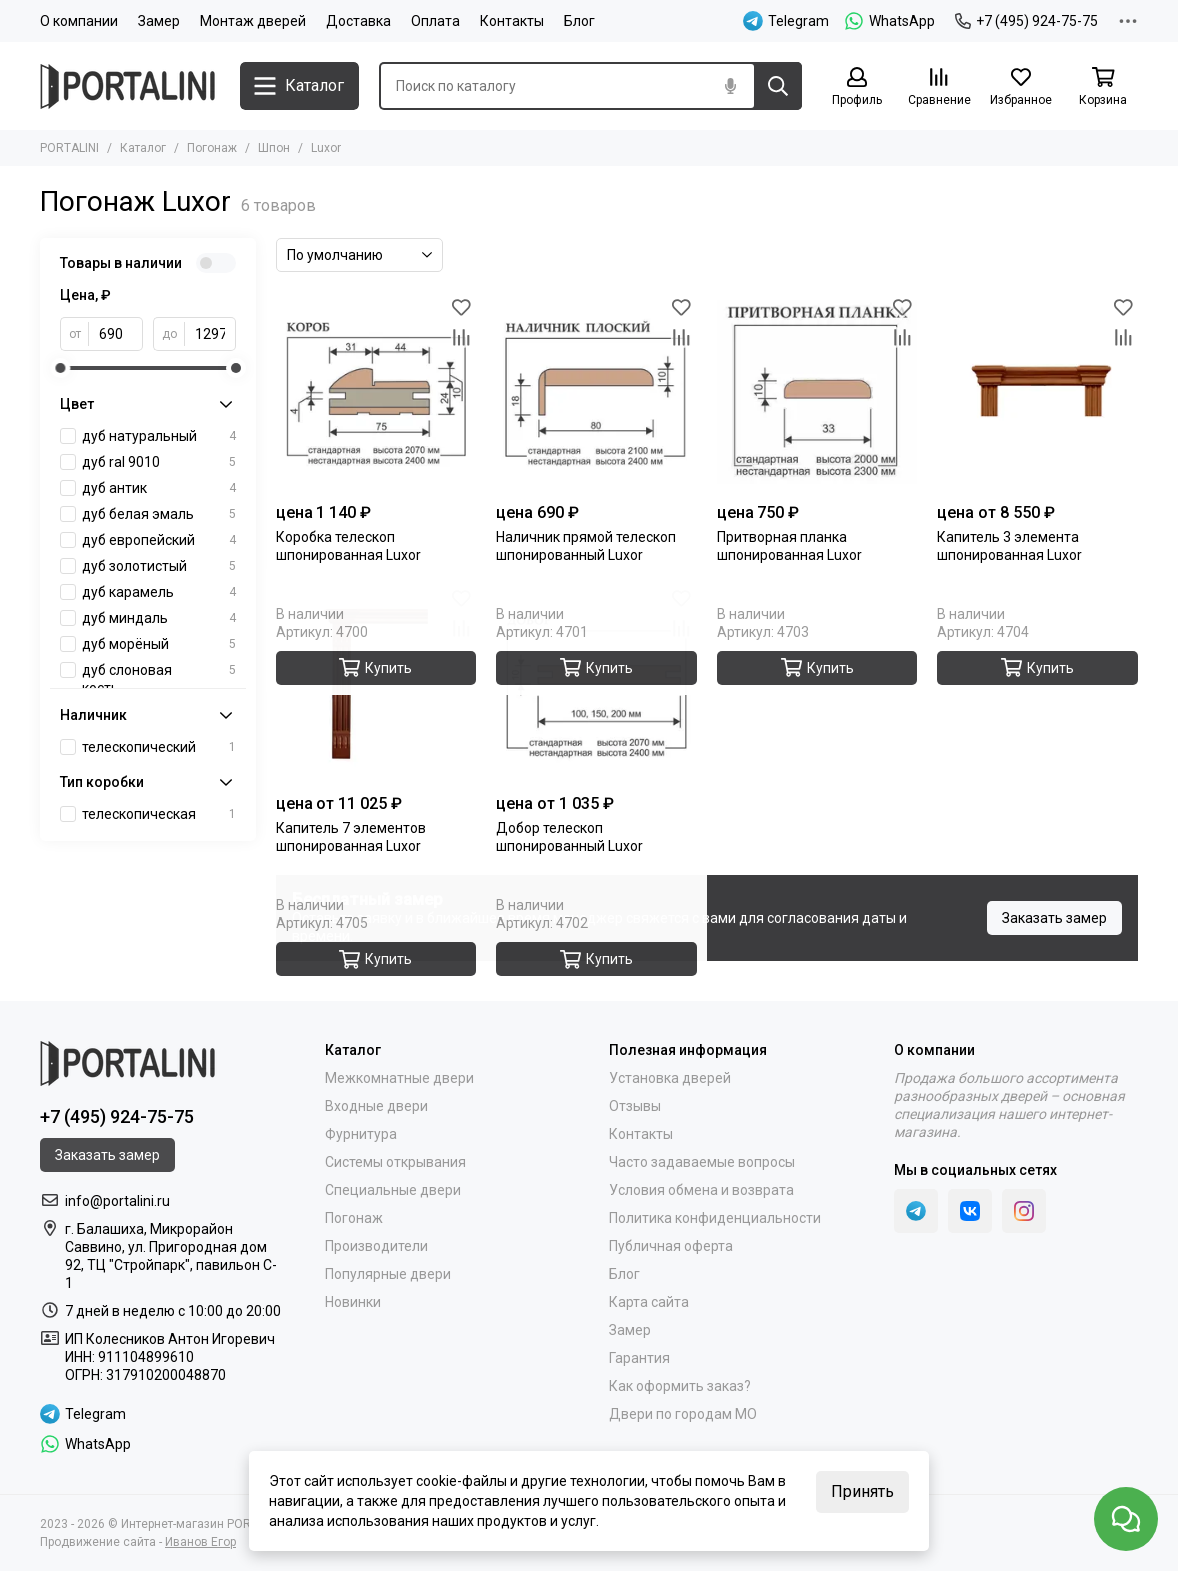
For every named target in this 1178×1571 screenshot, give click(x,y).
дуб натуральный (159, 436)
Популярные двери (388, 1274)
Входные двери (376, 1106)
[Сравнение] (939, 87)
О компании (79, 21)
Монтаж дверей (253, 21)
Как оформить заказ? (680, 1386)
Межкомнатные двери (399, 1078)
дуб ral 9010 (159, 462)
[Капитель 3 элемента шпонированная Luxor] (1037, 392)
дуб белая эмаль (159, 514)
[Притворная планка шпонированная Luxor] (817, 392)
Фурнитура (361, 1134)
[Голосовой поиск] (730, 86)
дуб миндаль (159, 618)
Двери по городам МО (683, 1414)
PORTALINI (69, 148)
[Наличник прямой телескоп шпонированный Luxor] (596, 392)
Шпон (274, 148)
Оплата (435, 21)
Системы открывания (395, 1162)
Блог (579, 21)
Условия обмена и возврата (701, 1190)
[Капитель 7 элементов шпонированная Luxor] (376, 684)
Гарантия (639, 1358)
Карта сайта (649, 1302)
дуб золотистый (159, 566)
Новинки (353, 1302)
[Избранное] (1021, 87)
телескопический (159, 747)
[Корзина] (1103, 87)
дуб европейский (159, 540)
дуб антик (159, 488)
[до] (210, 334)
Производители (376, 1246)
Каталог (143, 148)
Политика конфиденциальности (715, 1218)
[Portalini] (130, 86)
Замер (159, 21)
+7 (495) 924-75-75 (1026, 21)
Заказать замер (1054, 918)
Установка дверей (670, 1078)
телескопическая (159, 814)
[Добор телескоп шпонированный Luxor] (596, 684)
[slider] (60, 368)
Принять (862, 1491)
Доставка (358, 21)
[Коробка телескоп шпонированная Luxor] (376, 392)
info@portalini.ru (117, 1201)
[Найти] (778, 86)
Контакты (512, 21)
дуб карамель (159, 592)
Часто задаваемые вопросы (702, 1162)
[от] (116, 334)
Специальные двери (393, 1190)
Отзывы (635, 1106)
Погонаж (212, 148)
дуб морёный (159, 644)
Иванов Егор (200, 1542)
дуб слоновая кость (159, 678)
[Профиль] (857, 87)
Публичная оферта (671, 1246)
